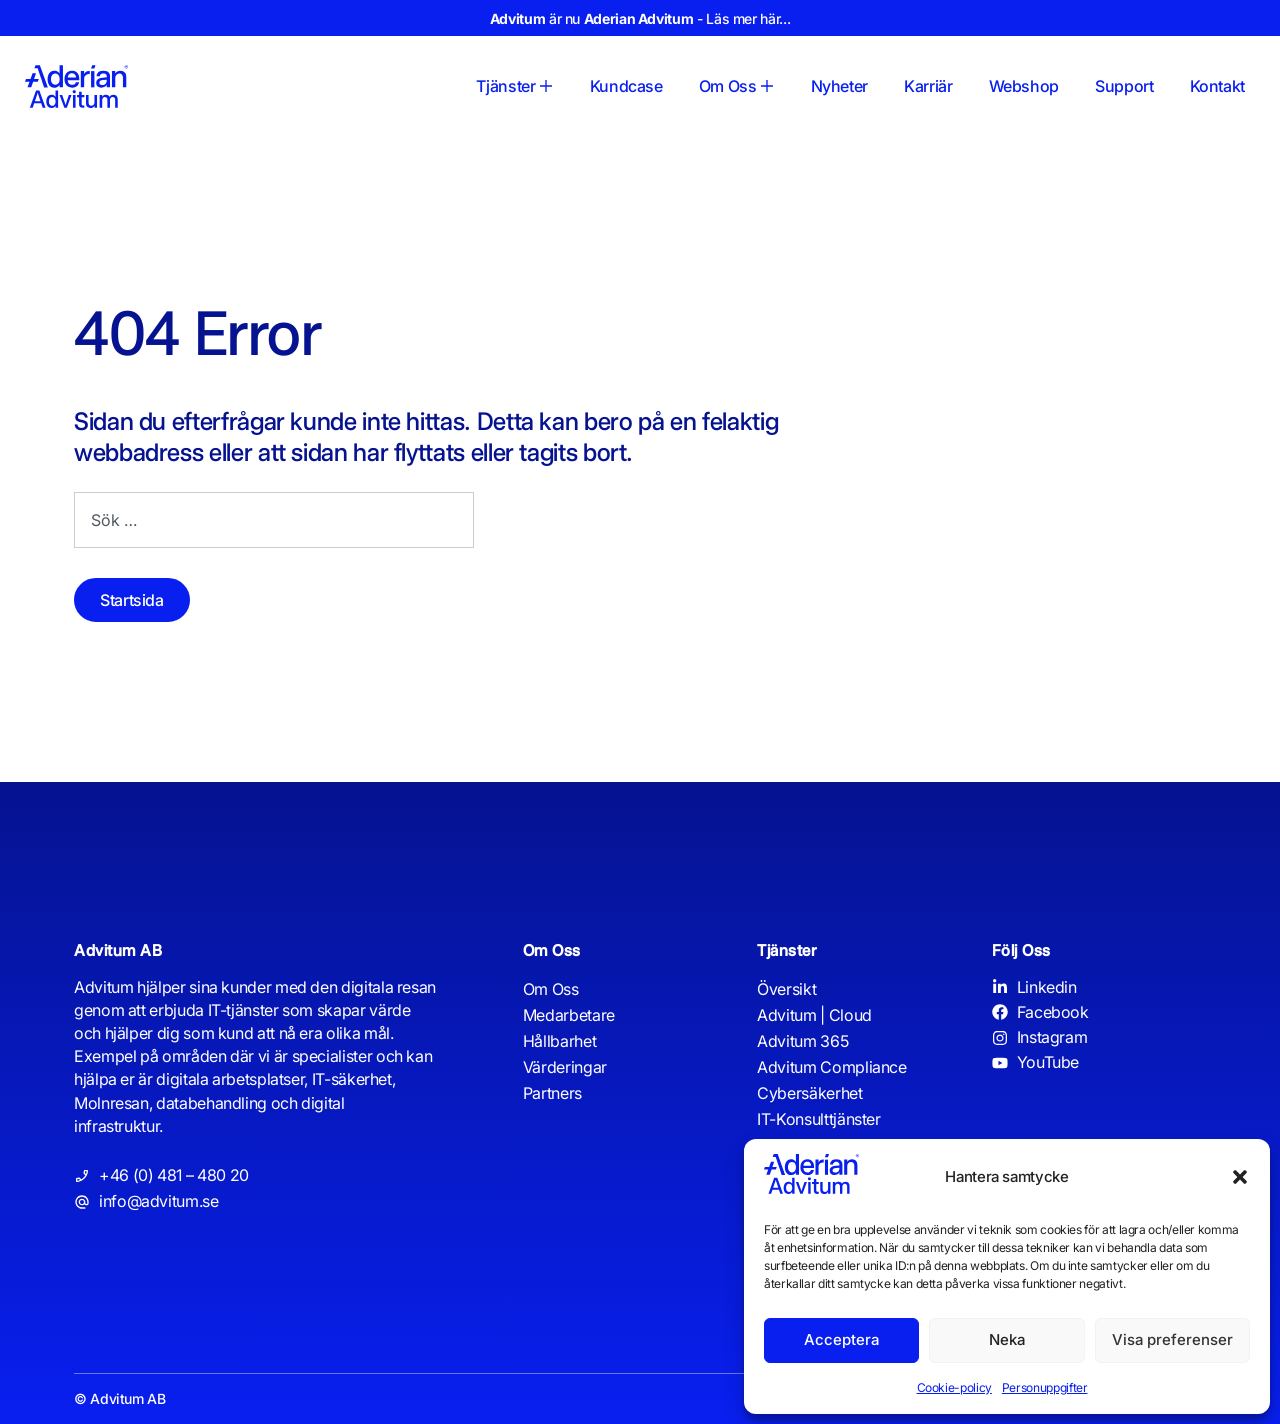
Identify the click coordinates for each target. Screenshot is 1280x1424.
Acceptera (841, 1339)
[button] (1240, 1177)
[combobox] (274, 520)
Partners (552, 1093)
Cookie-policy (954, 1387)
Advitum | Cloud (814, 1015)
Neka (1007, 1339)
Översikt (786, 989)
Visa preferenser (1172, 1339)
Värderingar (565, 1067)
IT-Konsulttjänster (819, 1119)
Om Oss (551, 989)
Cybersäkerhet (809, 1093)
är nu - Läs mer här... (640, 18)
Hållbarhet (559, 1041)
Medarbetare (569, 1015)
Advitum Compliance (832, 1067)
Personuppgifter (1045, 1387)
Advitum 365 (802, 1041)
